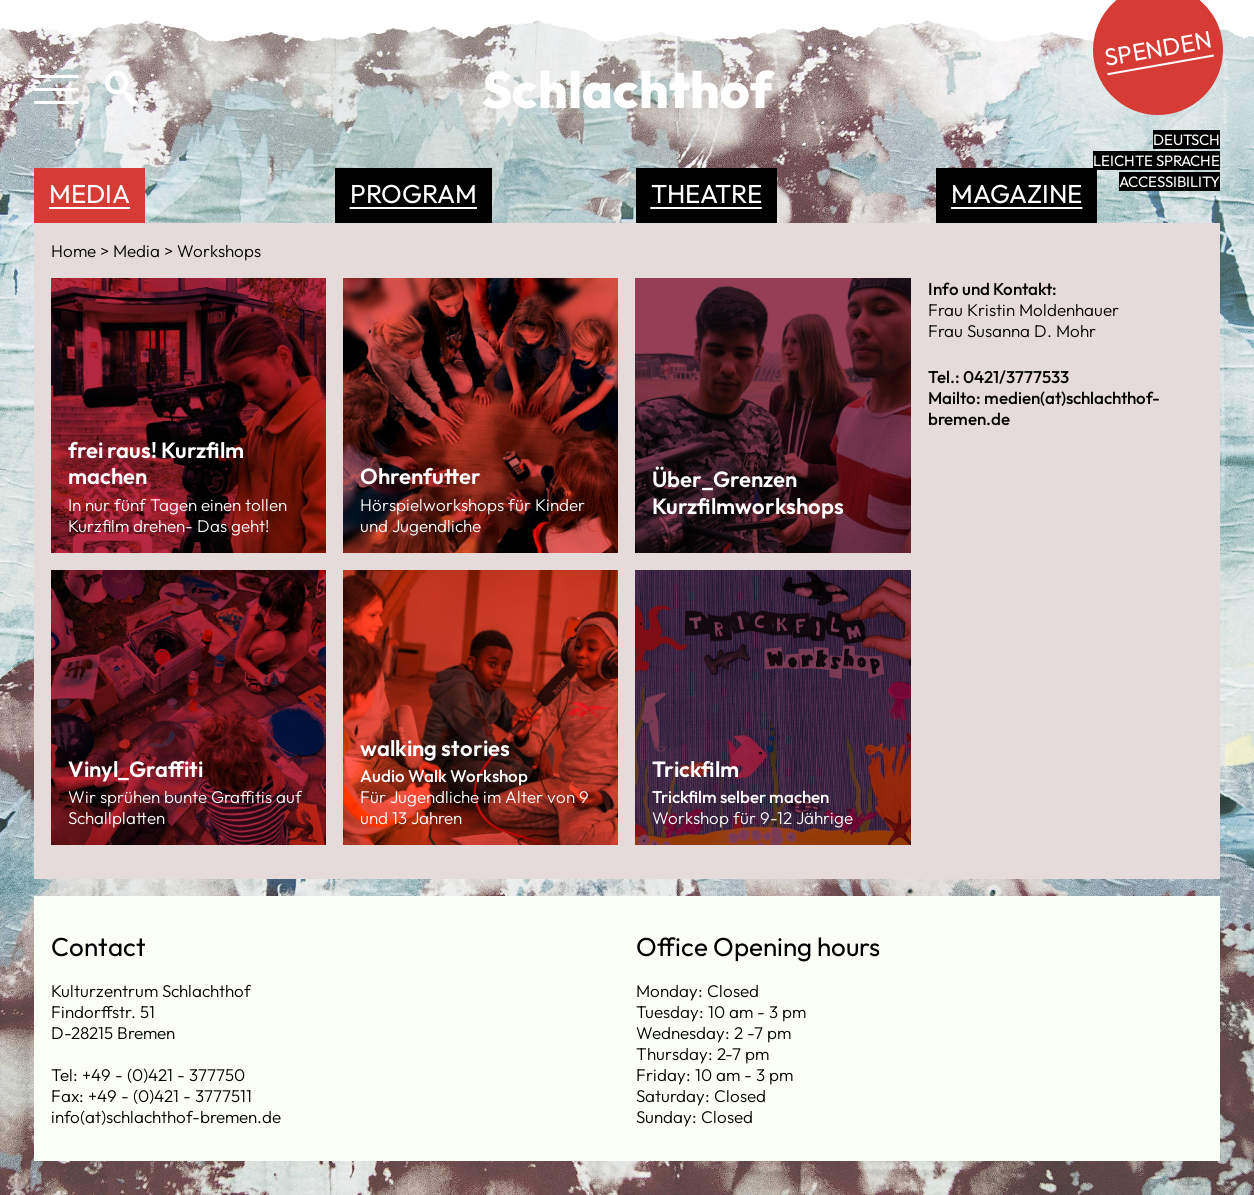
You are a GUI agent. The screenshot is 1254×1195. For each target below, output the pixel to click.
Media (89, 193)
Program (413, 193)
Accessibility (1169, 181)
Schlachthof (627, 89)
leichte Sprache (1156, 160)
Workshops (219, 250)
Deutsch (1186, 139)
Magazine (1016, 193)
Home (75, 250)
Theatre (706, 193)
